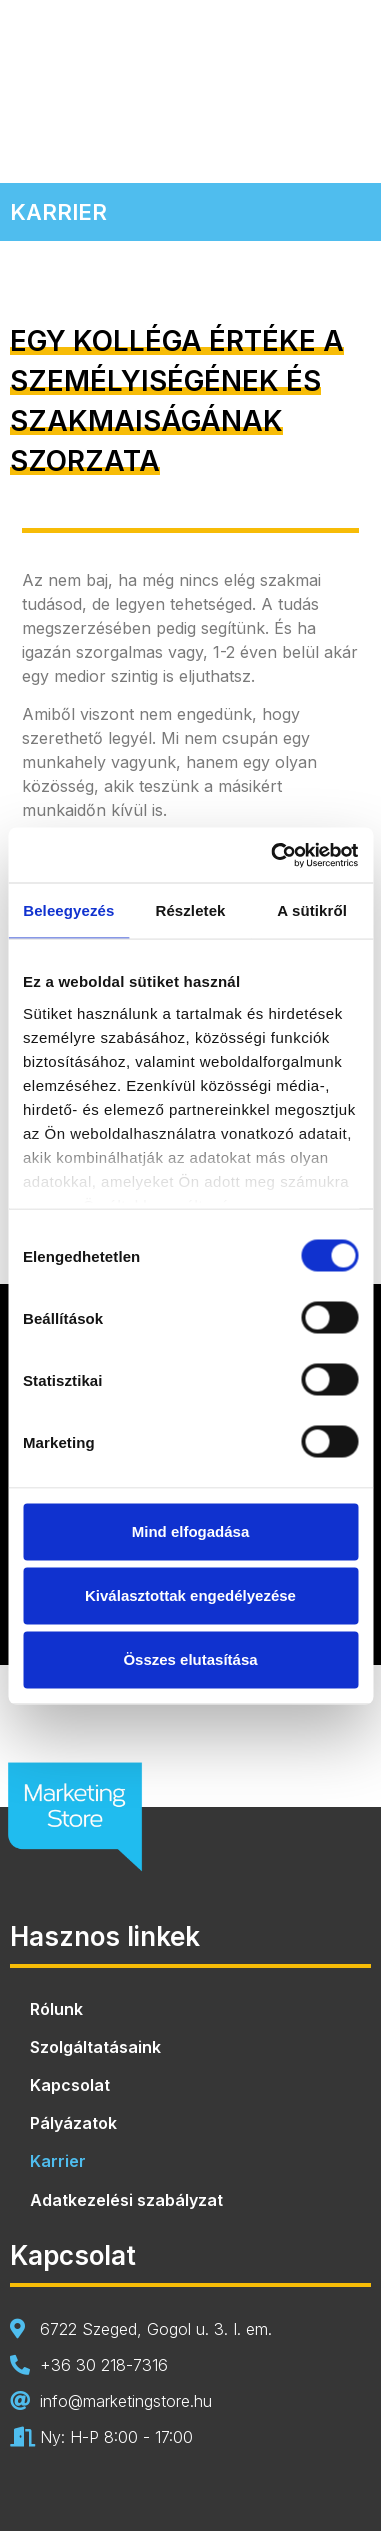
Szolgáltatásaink (95, 2047)
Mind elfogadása (191, 1531)
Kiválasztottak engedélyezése (190, 1595)
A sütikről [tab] (312, 910)
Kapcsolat (70, 2085)
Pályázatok (73, 2123)
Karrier (58, 2161)
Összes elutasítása (190, 1659)
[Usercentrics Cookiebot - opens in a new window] (272, 855)
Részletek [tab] (190, 910)
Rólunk (56, 2009)
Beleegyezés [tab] (68, 910)
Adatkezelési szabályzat (126, 2200)
